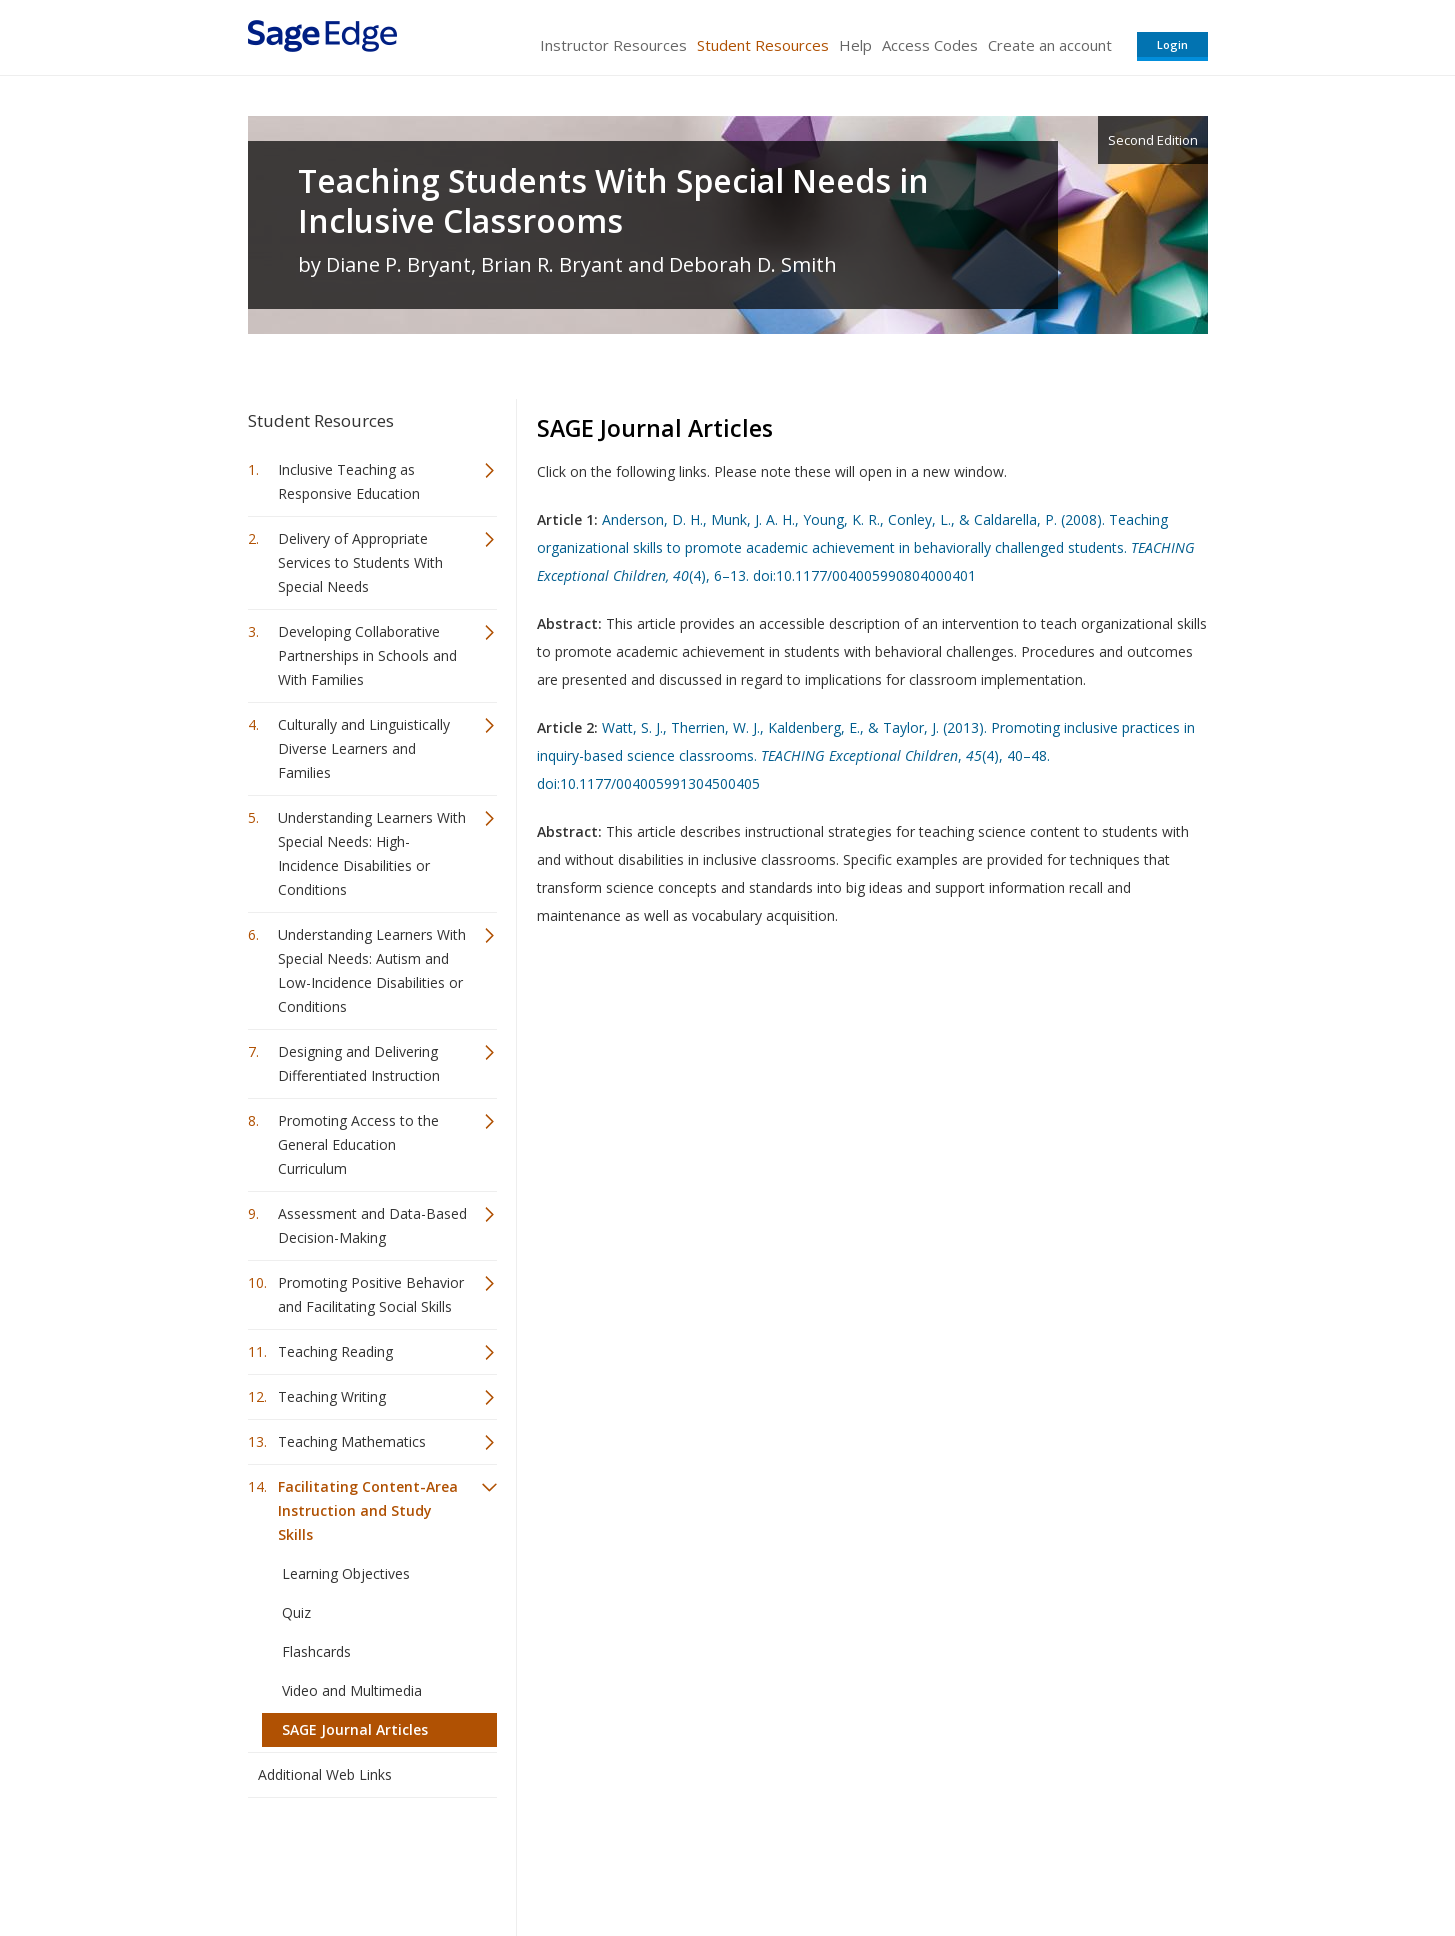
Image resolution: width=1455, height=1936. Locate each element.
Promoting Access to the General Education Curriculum (358, 1144)
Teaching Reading (335, 1351)
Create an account (1050, 45)
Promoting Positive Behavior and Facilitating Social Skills (371, 1294)
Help (855, 45)
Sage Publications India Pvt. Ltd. (538, 1861)
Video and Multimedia (352, 1690)
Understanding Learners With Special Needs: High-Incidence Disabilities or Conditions (372, 853)
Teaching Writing (332, 1396)
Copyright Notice (964, 1861)
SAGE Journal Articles (355, 1729)
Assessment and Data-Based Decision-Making (372, 1225)
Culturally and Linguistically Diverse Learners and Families (364, 748)
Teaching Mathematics (352, 1441)
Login (1172, 44)
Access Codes (930, 45)
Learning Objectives (346, 1573)
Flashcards (316, 1651)
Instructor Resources (613, 45)
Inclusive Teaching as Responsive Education (349, 481)
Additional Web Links (325, 1774)
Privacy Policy (1076, 1861)
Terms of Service (842, 1861)
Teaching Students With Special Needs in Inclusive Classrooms (613, 201)
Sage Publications (362, 1861)
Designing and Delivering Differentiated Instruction (359, 1063)
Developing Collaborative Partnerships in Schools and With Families (367, 655)
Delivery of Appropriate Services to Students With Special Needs (360, 562)
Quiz (296, 1612)
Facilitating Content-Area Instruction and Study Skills (368, 1510)
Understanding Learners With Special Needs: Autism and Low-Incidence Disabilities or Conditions (372, 970)
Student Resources (763, 45)
